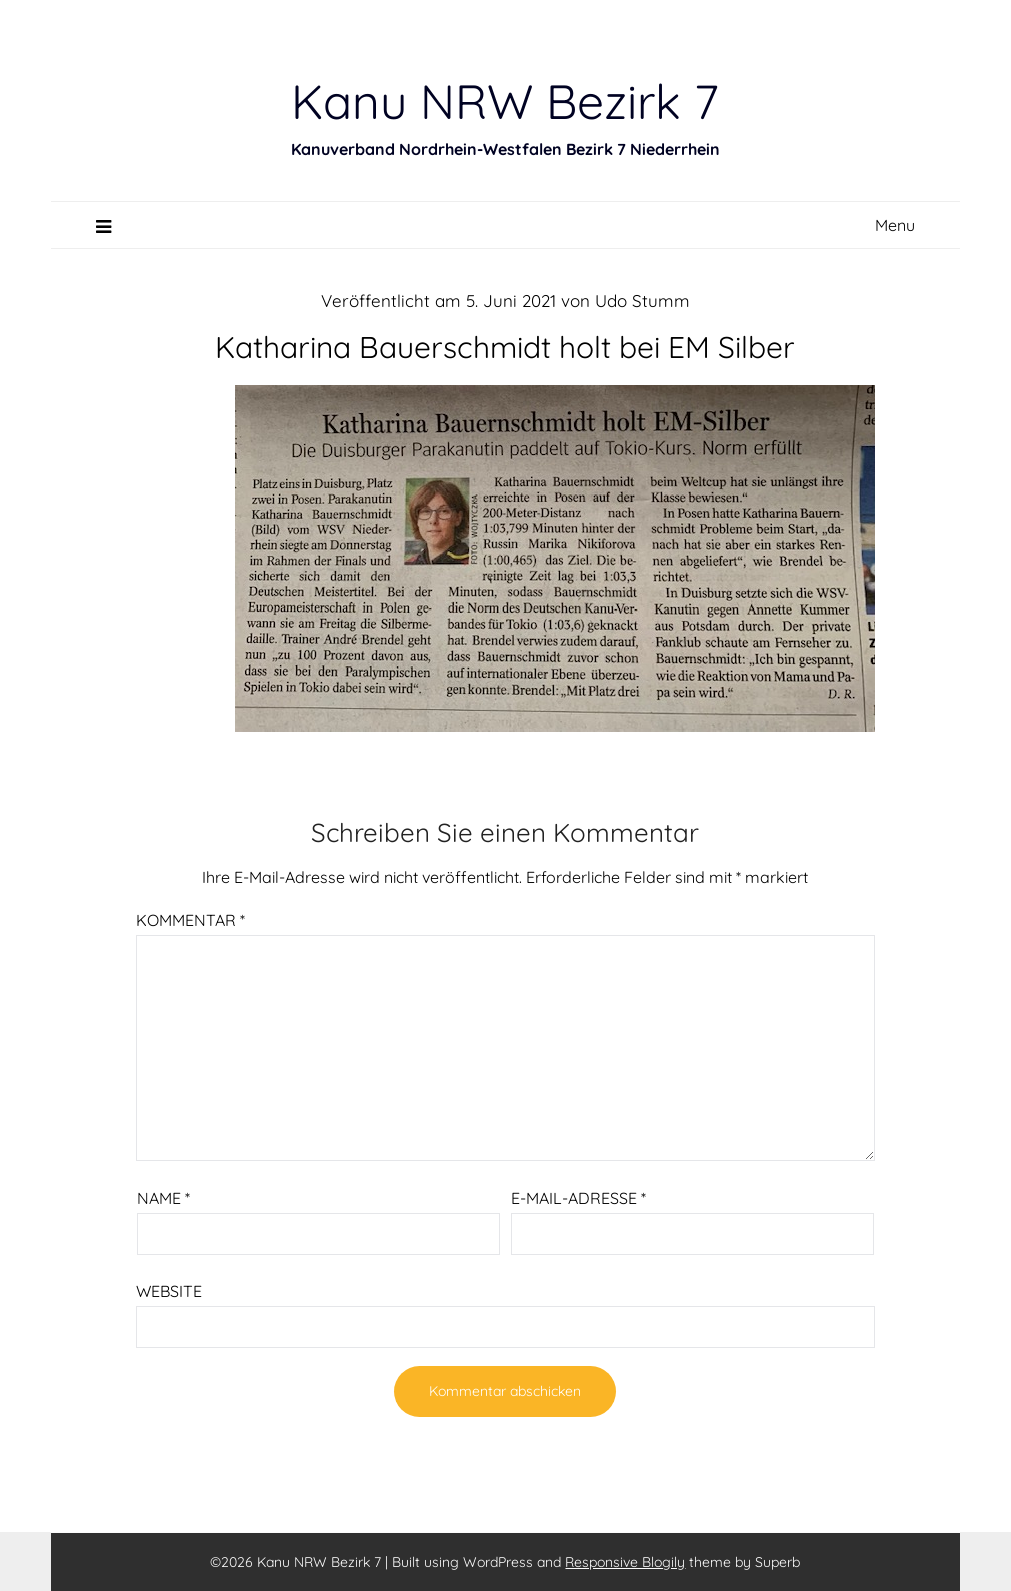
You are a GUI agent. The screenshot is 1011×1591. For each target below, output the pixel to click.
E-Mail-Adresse (578, 1198)
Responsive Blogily (625, 1562)
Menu (895, 225)
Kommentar (190, 920)
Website (169, 1291)
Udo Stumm (642, 300)
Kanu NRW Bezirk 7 (505, 101)
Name (163, 1198)
